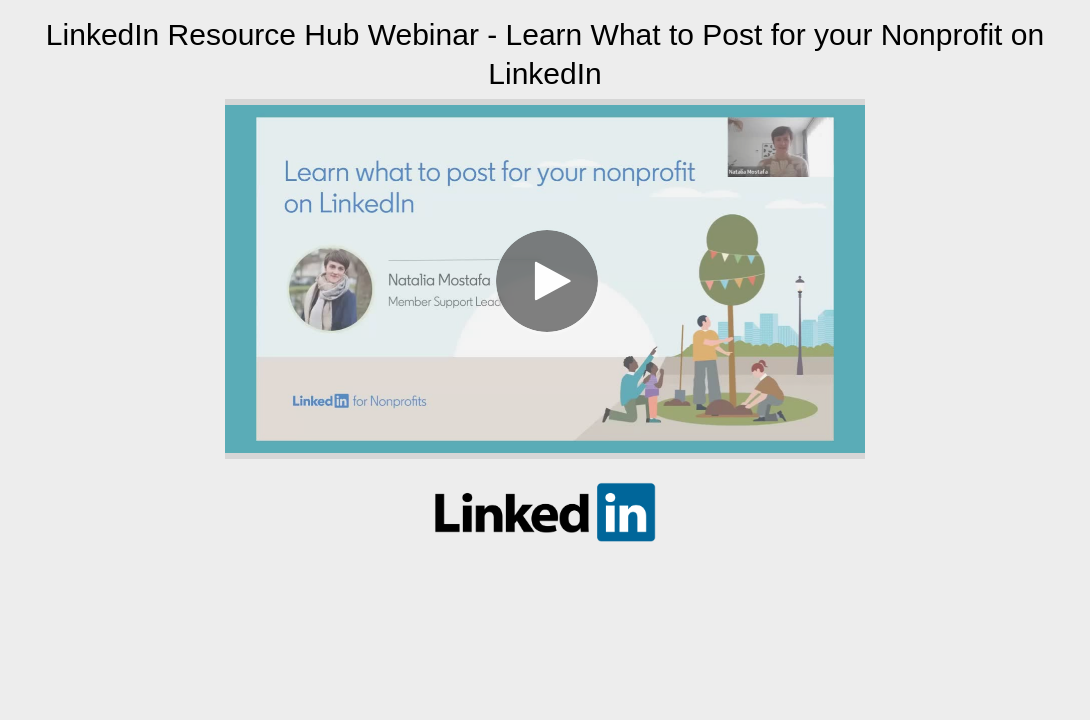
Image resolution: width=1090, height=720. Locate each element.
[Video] (545, 279)
